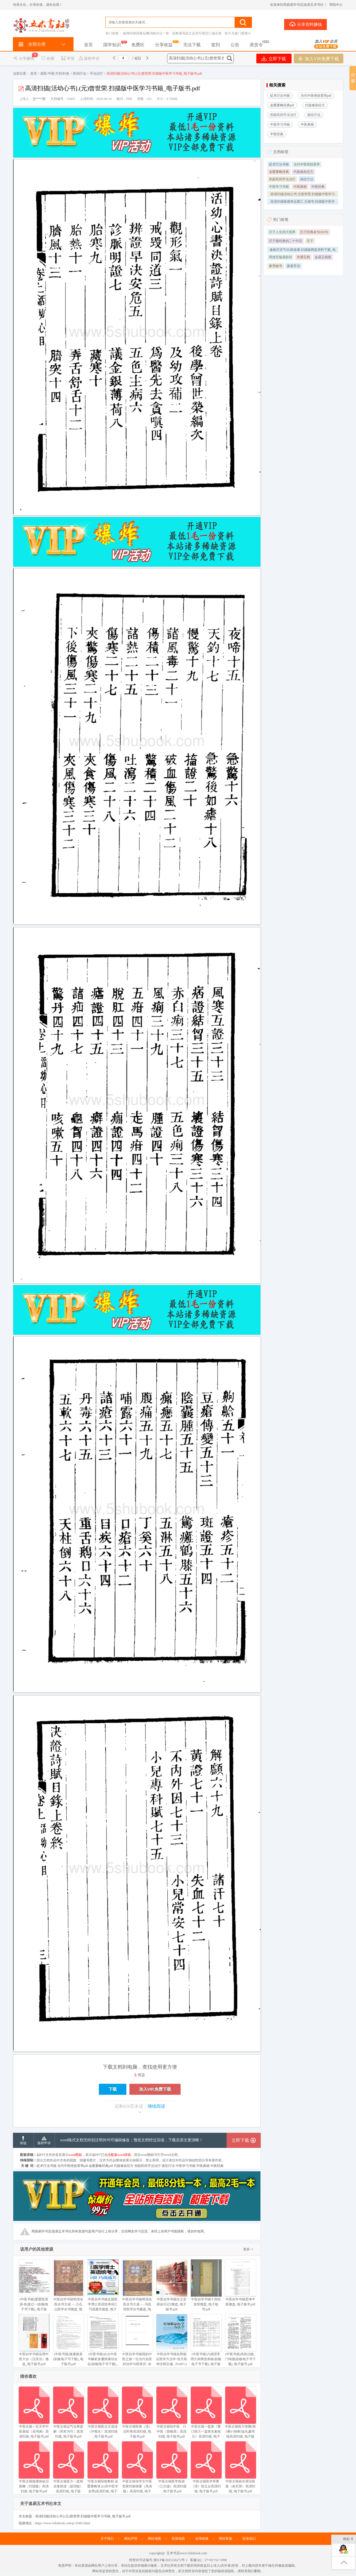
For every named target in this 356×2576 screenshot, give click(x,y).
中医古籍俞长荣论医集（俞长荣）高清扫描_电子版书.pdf (240, 2467)
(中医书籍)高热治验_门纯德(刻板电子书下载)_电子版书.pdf (240, 2340)
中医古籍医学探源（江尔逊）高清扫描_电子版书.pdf (171, 2467)
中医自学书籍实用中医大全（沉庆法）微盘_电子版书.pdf (34, 2340)
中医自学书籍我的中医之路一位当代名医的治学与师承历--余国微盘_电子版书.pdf (137, 2342)
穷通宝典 (303, 257)
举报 (67, 58)
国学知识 (112, 44)
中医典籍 (300, 187)
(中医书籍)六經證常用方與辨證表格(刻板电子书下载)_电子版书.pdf (206, 2342)
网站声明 (130, 2538)
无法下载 (192, 44)
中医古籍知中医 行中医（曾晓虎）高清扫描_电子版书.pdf (171, 2412)
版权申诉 (88, 58)
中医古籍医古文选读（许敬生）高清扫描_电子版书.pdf (102, 2412)
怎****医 (39, 99)
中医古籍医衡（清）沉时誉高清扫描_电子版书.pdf (137, 2412)
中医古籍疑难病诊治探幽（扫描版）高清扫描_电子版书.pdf (34, 2467)
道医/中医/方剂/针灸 (54, 73)
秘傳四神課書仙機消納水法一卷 (146, 33)
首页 (88, 44)
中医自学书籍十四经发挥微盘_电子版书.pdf (206, 2285)
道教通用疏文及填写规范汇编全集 (197, 33)
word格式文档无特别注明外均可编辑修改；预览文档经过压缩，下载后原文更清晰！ (131, 2140)
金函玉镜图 (323, 257)
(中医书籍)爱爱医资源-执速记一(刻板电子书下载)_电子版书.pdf (34, 2287)
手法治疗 (96, 73)
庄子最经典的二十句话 (285, 241)
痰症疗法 (306, 179)
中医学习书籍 (279, 187)
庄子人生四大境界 (282, 232)
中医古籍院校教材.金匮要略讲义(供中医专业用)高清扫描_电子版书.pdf (102, 2469)
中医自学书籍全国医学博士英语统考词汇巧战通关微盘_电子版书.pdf (102, 2287)
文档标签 (281, 152)
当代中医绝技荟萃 (307, 164)
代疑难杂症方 (303, 172)
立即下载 (274, 58)
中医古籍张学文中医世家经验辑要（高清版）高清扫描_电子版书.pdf (137, 2469)
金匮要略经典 (279, 172)
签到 (215, 44)
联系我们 (249, 2538)
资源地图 (178, 2538)
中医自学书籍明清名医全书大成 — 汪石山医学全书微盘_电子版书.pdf (68, 2287)
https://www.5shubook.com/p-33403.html (62, 2523)
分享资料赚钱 (305, 24)
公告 (234, 44)
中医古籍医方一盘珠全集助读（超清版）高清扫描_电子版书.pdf (68, 2469)
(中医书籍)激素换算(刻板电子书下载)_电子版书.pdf (68, 2340)
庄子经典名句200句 (314, 232)
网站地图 (154, 2538)
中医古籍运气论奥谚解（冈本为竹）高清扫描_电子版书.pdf (68, 2412)
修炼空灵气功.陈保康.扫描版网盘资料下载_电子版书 (303, 250)
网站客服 (225, 2538)
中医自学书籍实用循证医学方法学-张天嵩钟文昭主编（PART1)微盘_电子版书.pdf (171, 2342)
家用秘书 (275, 266)
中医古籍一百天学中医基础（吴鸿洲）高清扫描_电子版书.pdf (34, 2412)
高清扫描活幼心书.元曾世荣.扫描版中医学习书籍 (302, 194)
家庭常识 (293, 266)
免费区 (138, 44)
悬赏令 (256, 44)
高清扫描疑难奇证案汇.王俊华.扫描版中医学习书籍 (302, 202)
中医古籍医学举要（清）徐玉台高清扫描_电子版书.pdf (206, 2467)
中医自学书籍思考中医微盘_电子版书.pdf (240, 2282)
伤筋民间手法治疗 (282, 179)
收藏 (47, 58)
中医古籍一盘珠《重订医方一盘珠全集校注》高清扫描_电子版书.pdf (206, 2414)
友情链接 (201, 2538)
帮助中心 (336, 5)
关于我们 (107, 2538)
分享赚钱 (24, 58)
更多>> (248, 2249)
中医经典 (318, 187)
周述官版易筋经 (280, 257)
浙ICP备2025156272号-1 (170, 2560)
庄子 (310, 241)
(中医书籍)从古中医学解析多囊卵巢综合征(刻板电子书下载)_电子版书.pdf (102, 2342)
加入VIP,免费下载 (318, 58)
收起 (348, 2539)
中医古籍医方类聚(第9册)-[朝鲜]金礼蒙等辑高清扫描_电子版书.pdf (240, 2414)
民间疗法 (79, 73)
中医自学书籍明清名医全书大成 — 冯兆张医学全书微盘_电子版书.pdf (137, 2287)
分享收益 (164, 44)
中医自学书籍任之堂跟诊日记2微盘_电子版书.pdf (171, 2285)
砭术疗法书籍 (279, 164)
